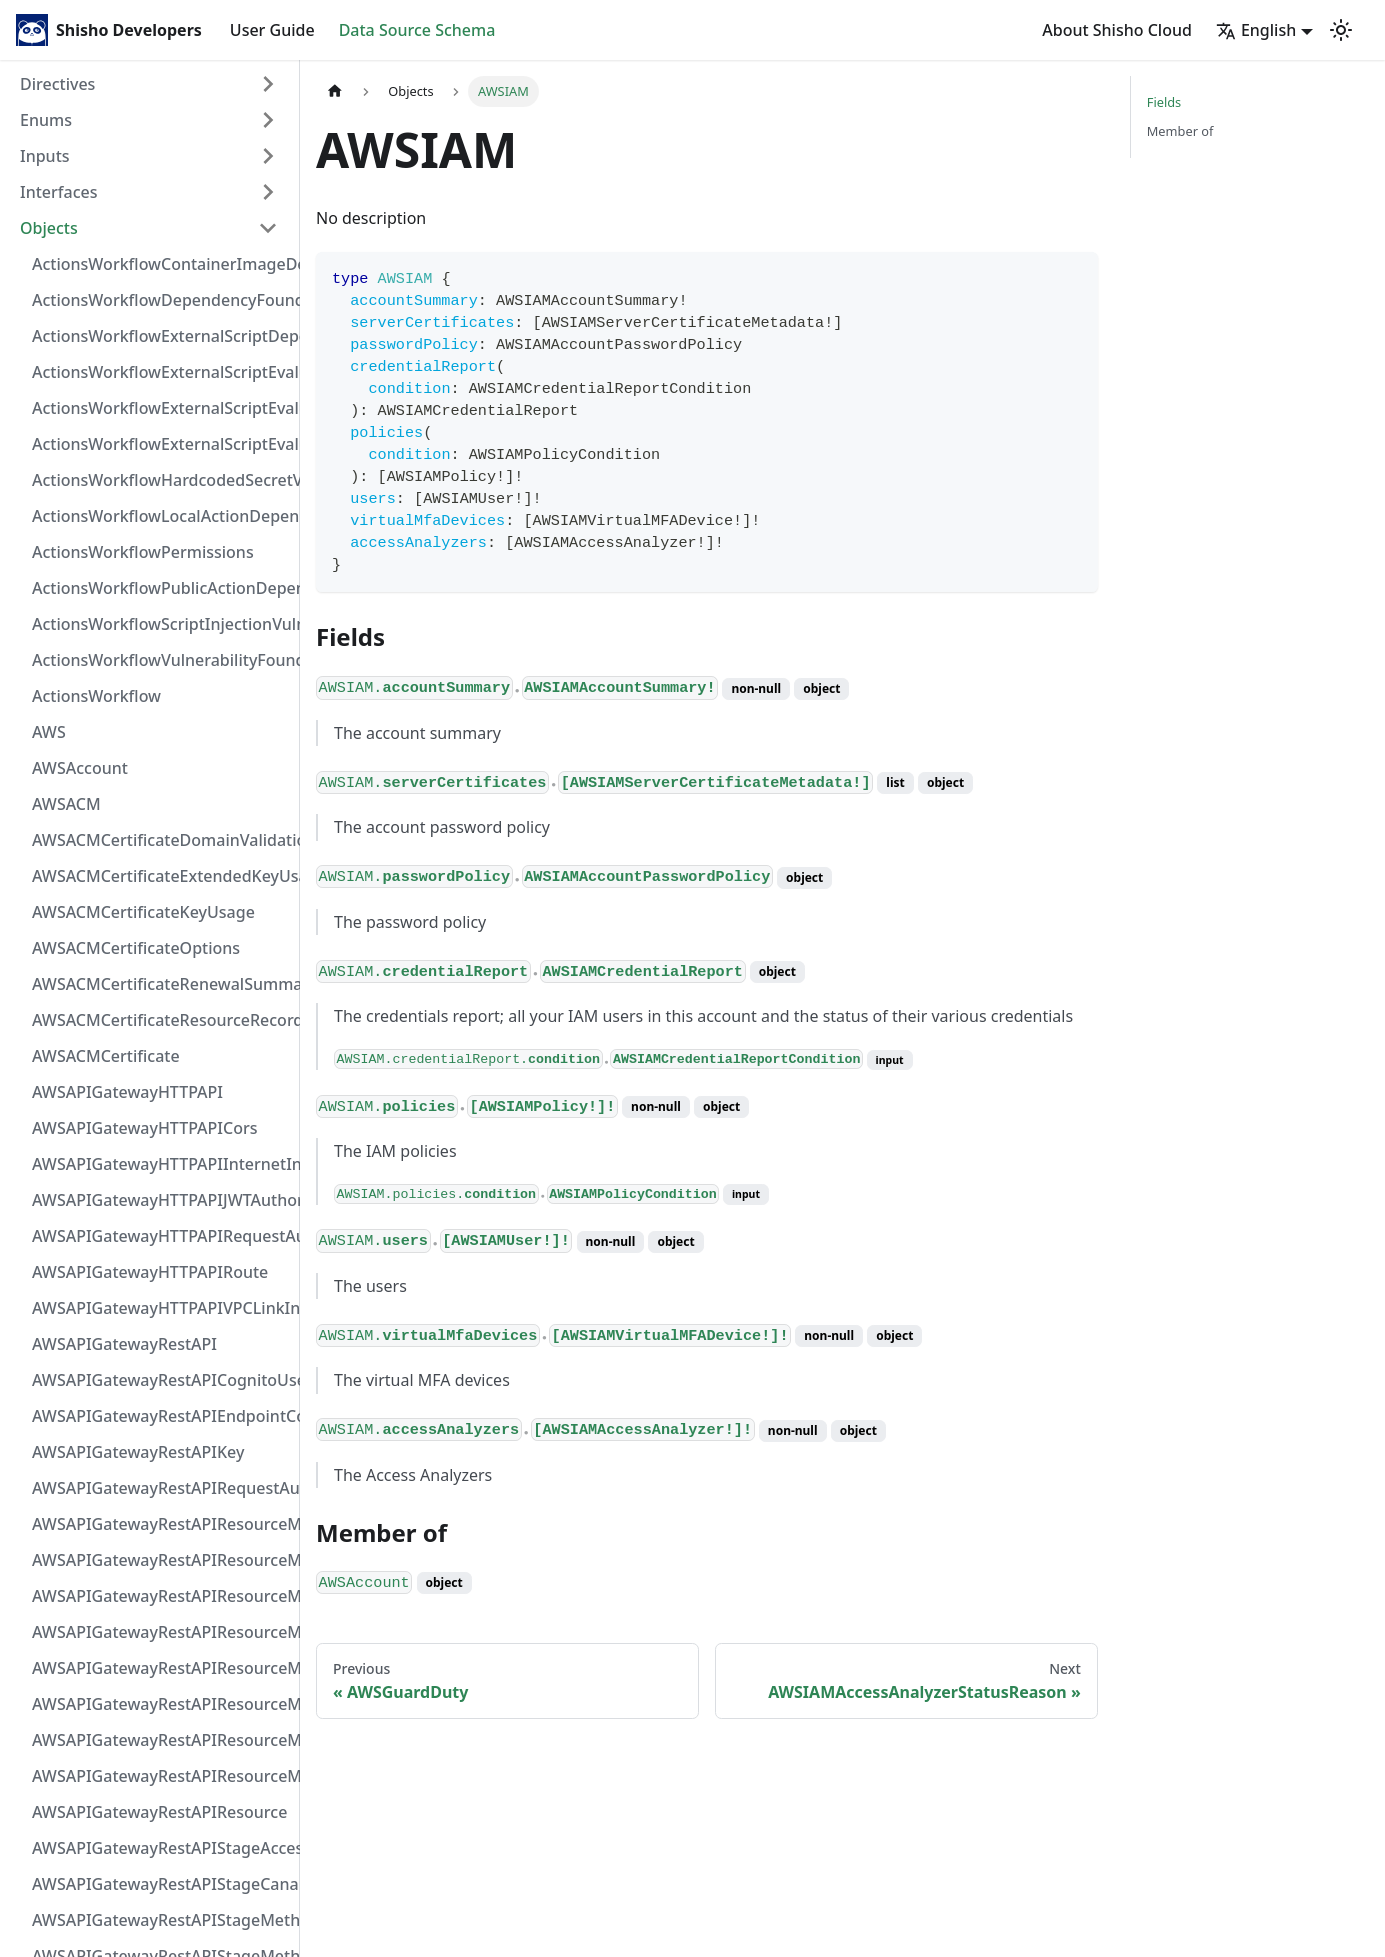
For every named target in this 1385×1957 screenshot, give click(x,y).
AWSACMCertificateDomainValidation (161, 840)
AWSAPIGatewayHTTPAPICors (145, 1128)
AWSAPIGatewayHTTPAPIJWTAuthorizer (161, 1200)
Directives (57, 84)
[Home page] (335, 91)
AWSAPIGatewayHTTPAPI (127, 1092)
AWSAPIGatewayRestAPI (124, 1344)
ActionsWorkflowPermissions (143, 552)
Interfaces (58, 192)
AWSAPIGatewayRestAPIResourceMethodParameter (161, 1704)
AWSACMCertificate (106, 1056)
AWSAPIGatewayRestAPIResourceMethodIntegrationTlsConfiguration (161, 1632)
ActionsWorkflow (96, 696)
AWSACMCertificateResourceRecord (161, 1020)
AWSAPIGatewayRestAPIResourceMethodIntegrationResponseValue (161, 1560)
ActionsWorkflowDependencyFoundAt (161, 300)
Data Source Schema (417, 30)
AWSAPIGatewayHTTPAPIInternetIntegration (161, 1164)
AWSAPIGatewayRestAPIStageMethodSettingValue (161, 1920)
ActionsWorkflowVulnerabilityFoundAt (161, 660)
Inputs (45, 156)
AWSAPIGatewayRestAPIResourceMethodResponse (161, 1740)
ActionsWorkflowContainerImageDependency (161, 264)
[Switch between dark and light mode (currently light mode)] (1341, 30)
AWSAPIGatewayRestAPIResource (159, 1812)
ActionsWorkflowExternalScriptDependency (161, 336)
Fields (1164, 102)
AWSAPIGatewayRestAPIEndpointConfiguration (161, 1416)
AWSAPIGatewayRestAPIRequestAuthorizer (161, 1488)
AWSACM (66, 804)
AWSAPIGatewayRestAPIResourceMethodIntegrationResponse (161, 1596)
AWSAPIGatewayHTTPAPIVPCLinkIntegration (161, 1308)
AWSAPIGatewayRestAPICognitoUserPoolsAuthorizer (161, 1380)
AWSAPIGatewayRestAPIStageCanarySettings (161, 1884)
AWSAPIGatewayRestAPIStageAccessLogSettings (161, 1848)
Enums (46, 120)
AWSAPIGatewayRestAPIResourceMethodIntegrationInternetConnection (161, 1524)
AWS (49, 732)
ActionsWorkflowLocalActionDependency (161, 516)
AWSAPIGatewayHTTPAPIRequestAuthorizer (161, 1236)
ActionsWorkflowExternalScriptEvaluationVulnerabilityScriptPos (161, 408)
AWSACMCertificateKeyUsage (143, 912)
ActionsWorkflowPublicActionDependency (161, 588)
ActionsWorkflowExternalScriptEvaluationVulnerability (161, 444)
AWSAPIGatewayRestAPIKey (138, 1452)
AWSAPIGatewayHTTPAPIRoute (150, 1272)
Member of (1180, 131)
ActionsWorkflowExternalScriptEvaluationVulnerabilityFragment (161, 372)
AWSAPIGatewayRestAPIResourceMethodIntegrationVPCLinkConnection (161, 1668)
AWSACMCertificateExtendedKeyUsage (161, 876)
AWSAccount (80, 768)
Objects (49, 228)
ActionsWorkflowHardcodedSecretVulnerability (161, 480)
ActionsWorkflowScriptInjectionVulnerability (161, 624)
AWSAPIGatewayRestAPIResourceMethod (161, 1776)
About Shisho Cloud (1117, 30)
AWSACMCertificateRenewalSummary (161, 984)
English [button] (1256, 30)
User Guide (272, 30)
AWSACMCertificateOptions (136, 948)
